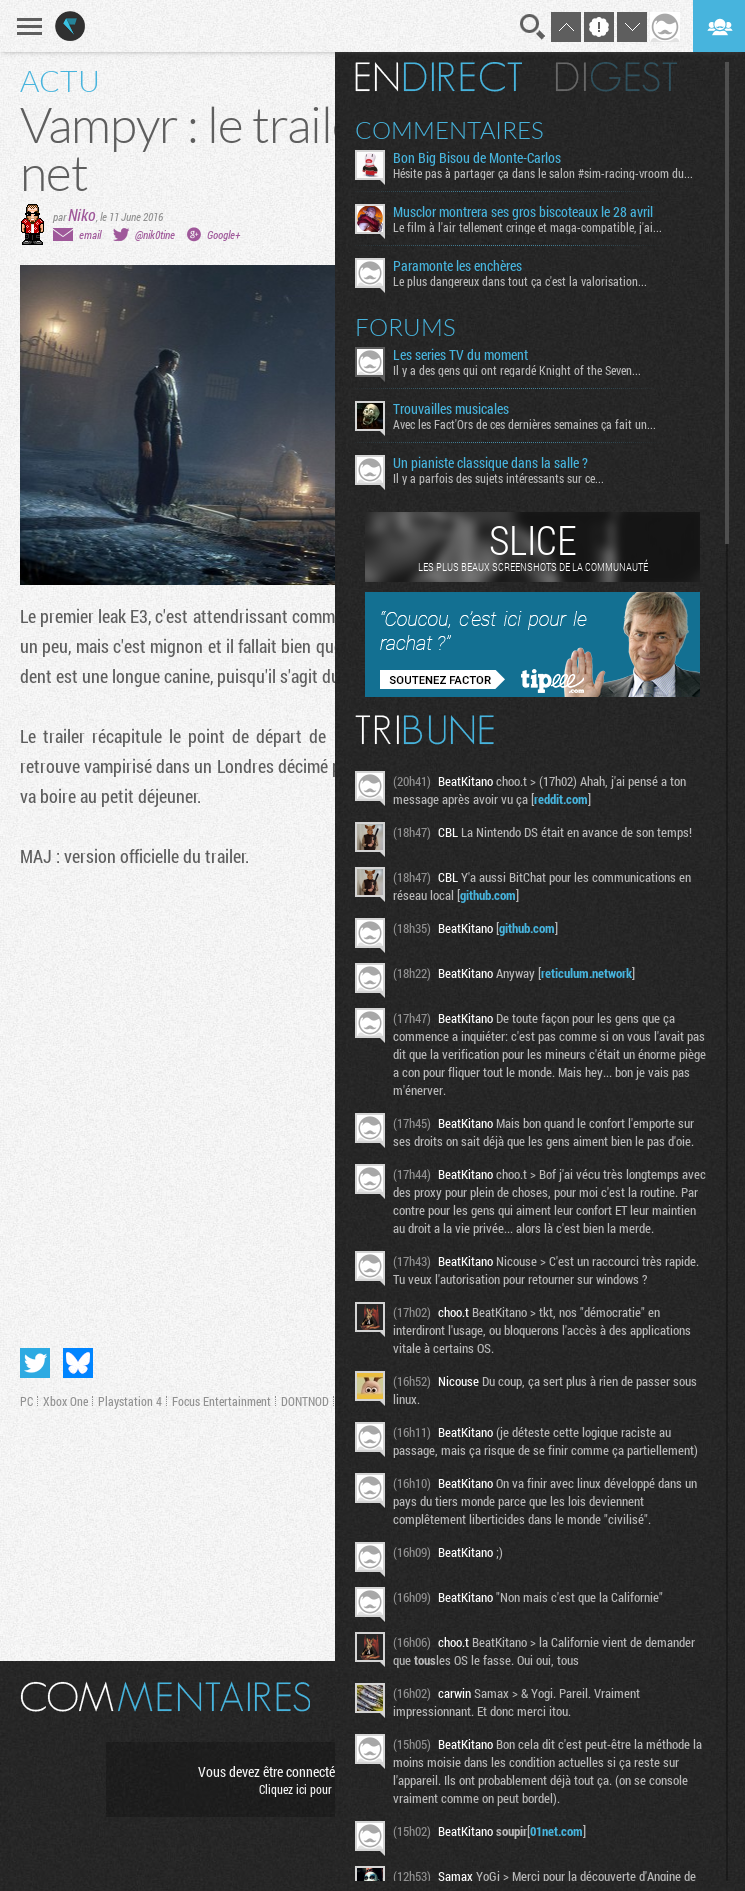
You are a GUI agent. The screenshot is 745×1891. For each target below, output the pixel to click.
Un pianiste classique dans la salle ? (490, 463)
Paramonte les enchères (457, 266)
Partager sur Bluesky (78, 1363)
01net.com (556, 1831)
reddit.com (561, 799)
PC (26, 1401)
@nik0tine (155, 234)
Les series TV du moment (460, 355)
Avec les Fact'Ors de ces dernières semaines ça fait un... (524, 424)
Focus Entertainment (221, 1401)
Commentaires (449, 130)
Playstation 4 (130, 1401)
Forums (405, 327)
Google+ (223, 234)
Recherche (533, 27)
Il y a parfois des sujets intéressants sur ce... (498, 478)
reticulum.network (586, 973)
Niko (82, 214)
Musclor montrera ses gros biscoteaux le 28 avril (523, 212)
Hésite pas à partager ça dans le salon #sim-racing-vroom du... (543, 173)
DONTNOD (305, 1401)
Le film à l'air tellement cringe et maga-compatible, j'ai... (527, 227)
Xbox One (65, 1401)
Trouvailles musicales (451, 409)
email (90, 234)
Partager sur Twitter (35, 1363)
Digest (616, 77)
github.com (488, 895)
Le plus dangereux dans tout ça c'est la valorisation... (520, 281)
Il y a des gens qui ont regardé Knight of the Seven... (517, 370)
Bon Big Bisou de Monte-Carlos (477, 158)
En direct (438, 77)
